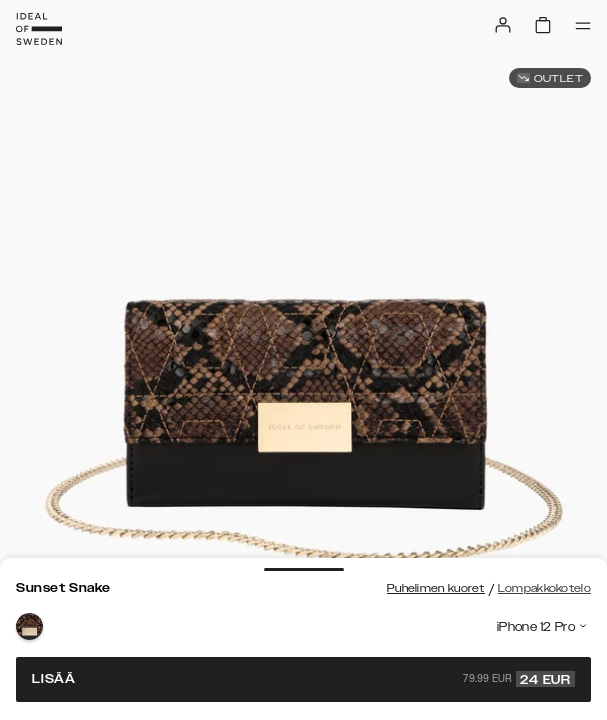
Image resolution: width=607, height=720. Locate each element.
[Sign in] (503, 25)
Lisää (303, 679)
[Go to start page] (39, 29)
